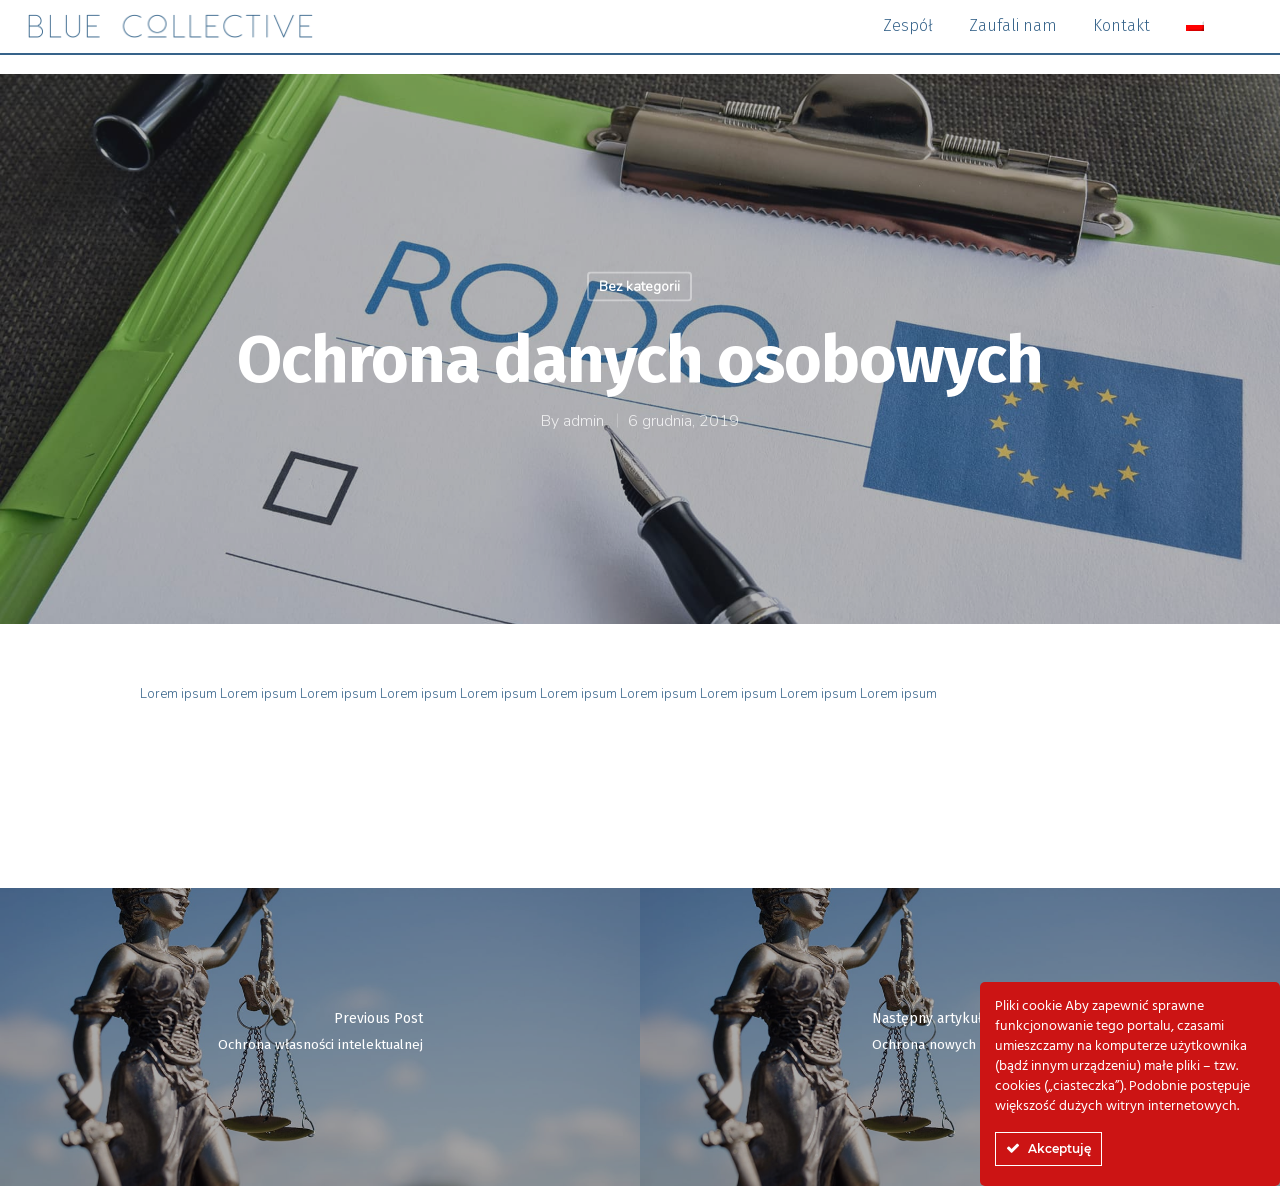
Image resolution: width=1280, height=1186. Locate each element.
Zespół (908, 35)
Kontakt (1121, 35)
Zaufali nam (1013, 35)
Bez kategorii (639, 286)
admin (583, 421)
